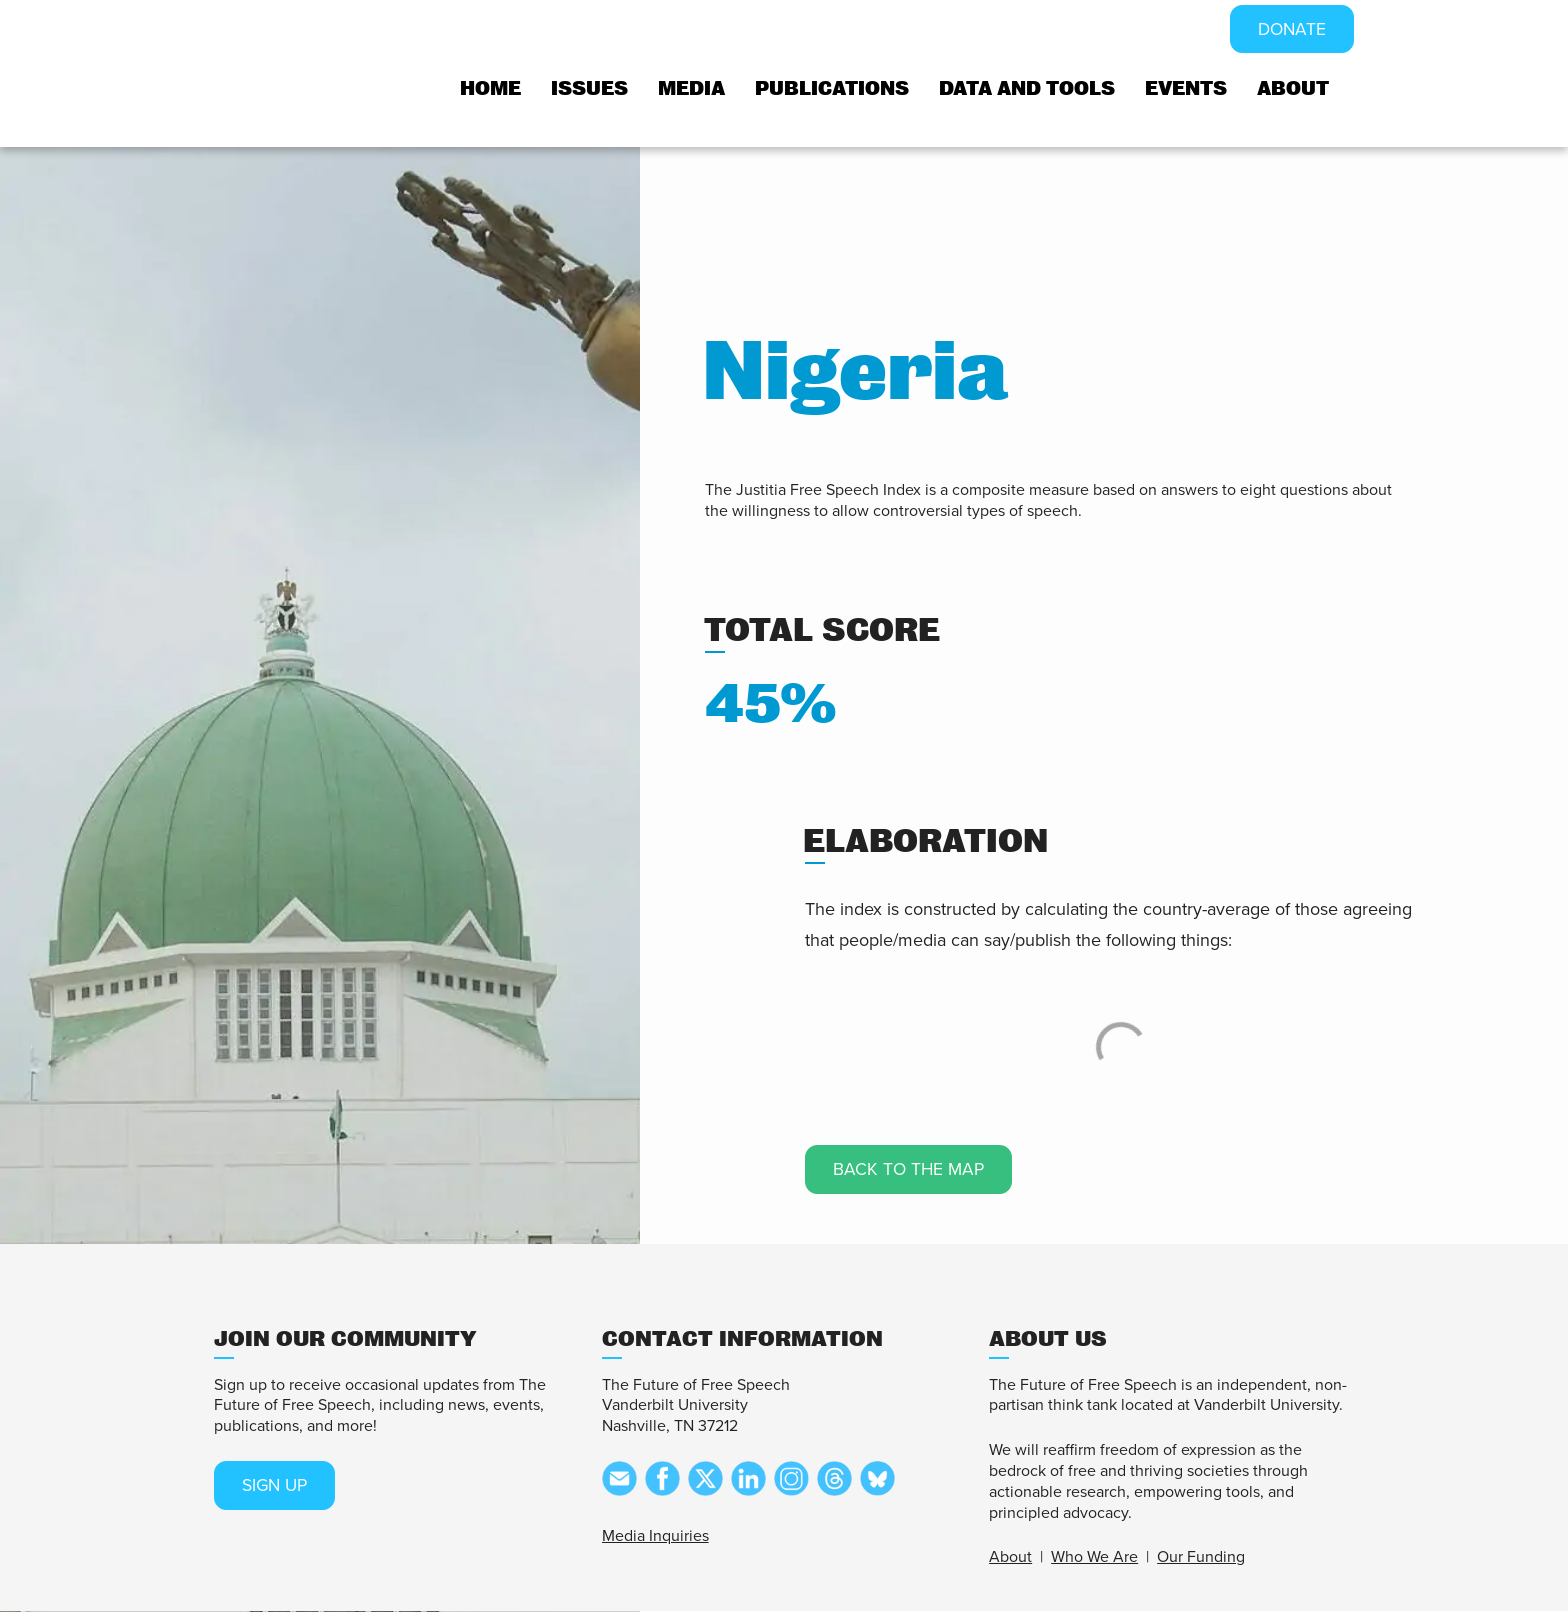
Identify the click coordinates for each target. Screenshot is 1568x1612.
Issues (589, 89)
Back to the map (910, 1170)
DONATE (1290, 30)
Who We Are (1094, 1558)
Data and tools (1027, 89)
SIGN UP (277, 1486)
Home (490, 89)
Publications (832, 89)
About (1293, 89)
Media (691, 89)
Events (1186, 89)
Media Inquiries (655, 1536)
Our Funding (1201, 1558)
